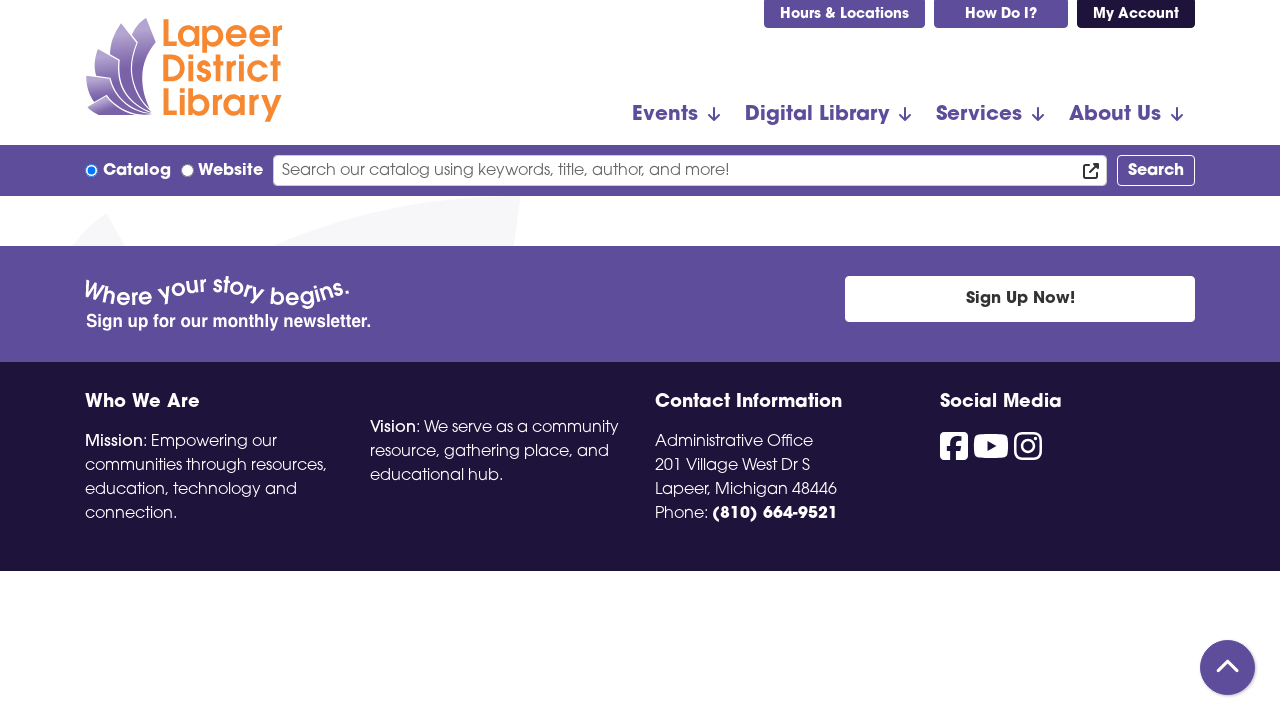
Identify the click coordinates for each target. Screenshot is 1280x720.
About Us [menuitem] (1115, 115)
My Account (1136, 14)
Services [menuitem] (979, 115)
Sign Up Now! (1020, 299)
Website (230, 171)
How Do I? (1001, 14)
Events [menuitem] (665, 115)
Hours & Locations (844, 14)
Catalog (137, 171)
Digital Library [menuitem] (817, 115)
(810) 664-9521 (775, 514)
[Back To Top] (1227, 667)
